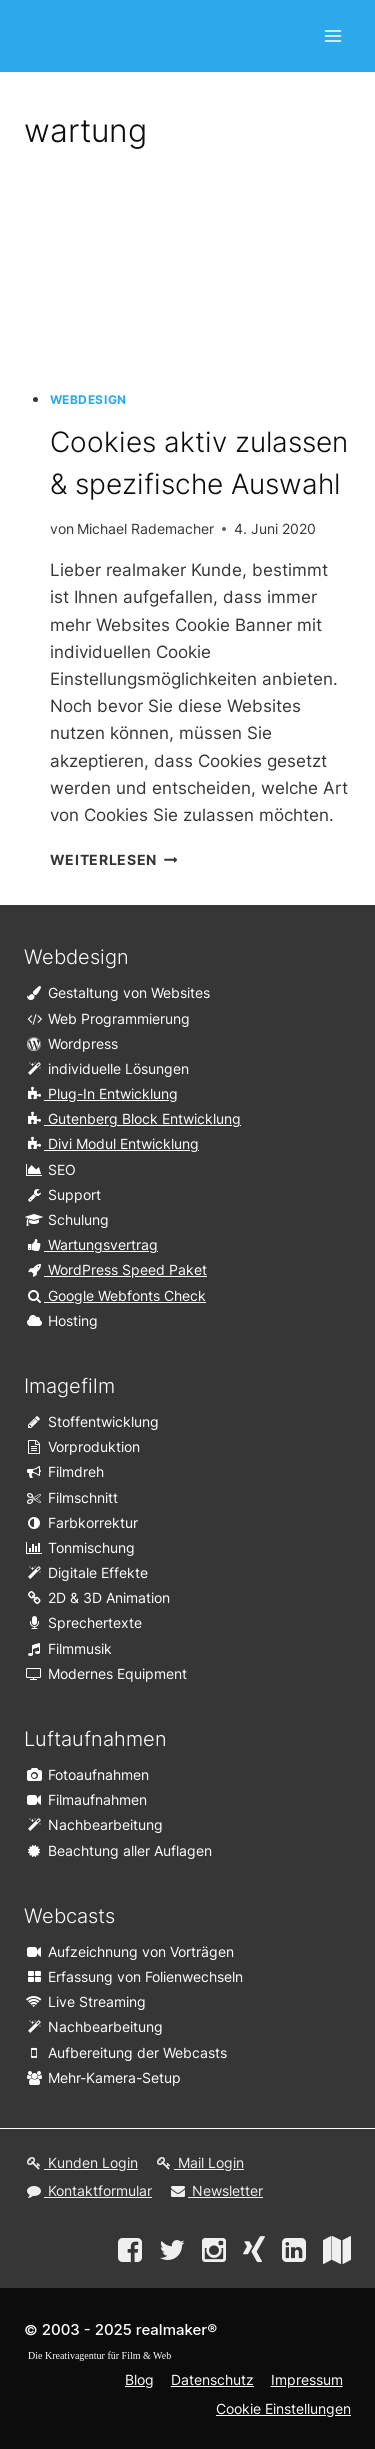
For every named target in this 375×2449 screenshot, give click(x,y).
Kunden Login (81, 2162)
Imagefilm (69, 1386)
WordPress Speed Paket (115, 1269)
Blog (139, 2379)
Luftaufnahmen (95, 1739)
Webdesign (88, 399)
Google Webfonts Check (115, 1295)
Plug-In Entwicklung (101, 1093)
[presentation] (201, 272)
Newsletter (215, 2190)
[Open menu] (332, 35)
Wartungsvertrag (91, 1244)
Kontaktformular (88, 2190)
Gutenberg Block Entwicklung (132, 1118)
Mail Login (199, 2162)
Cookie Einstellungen (283, 2408)
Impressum (307, 2379)
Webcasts (69, 1916)
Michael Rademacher (145, 529)
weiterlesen (114, 860)
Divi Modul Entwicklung (111, 1143)
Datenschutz (212, 2379)
